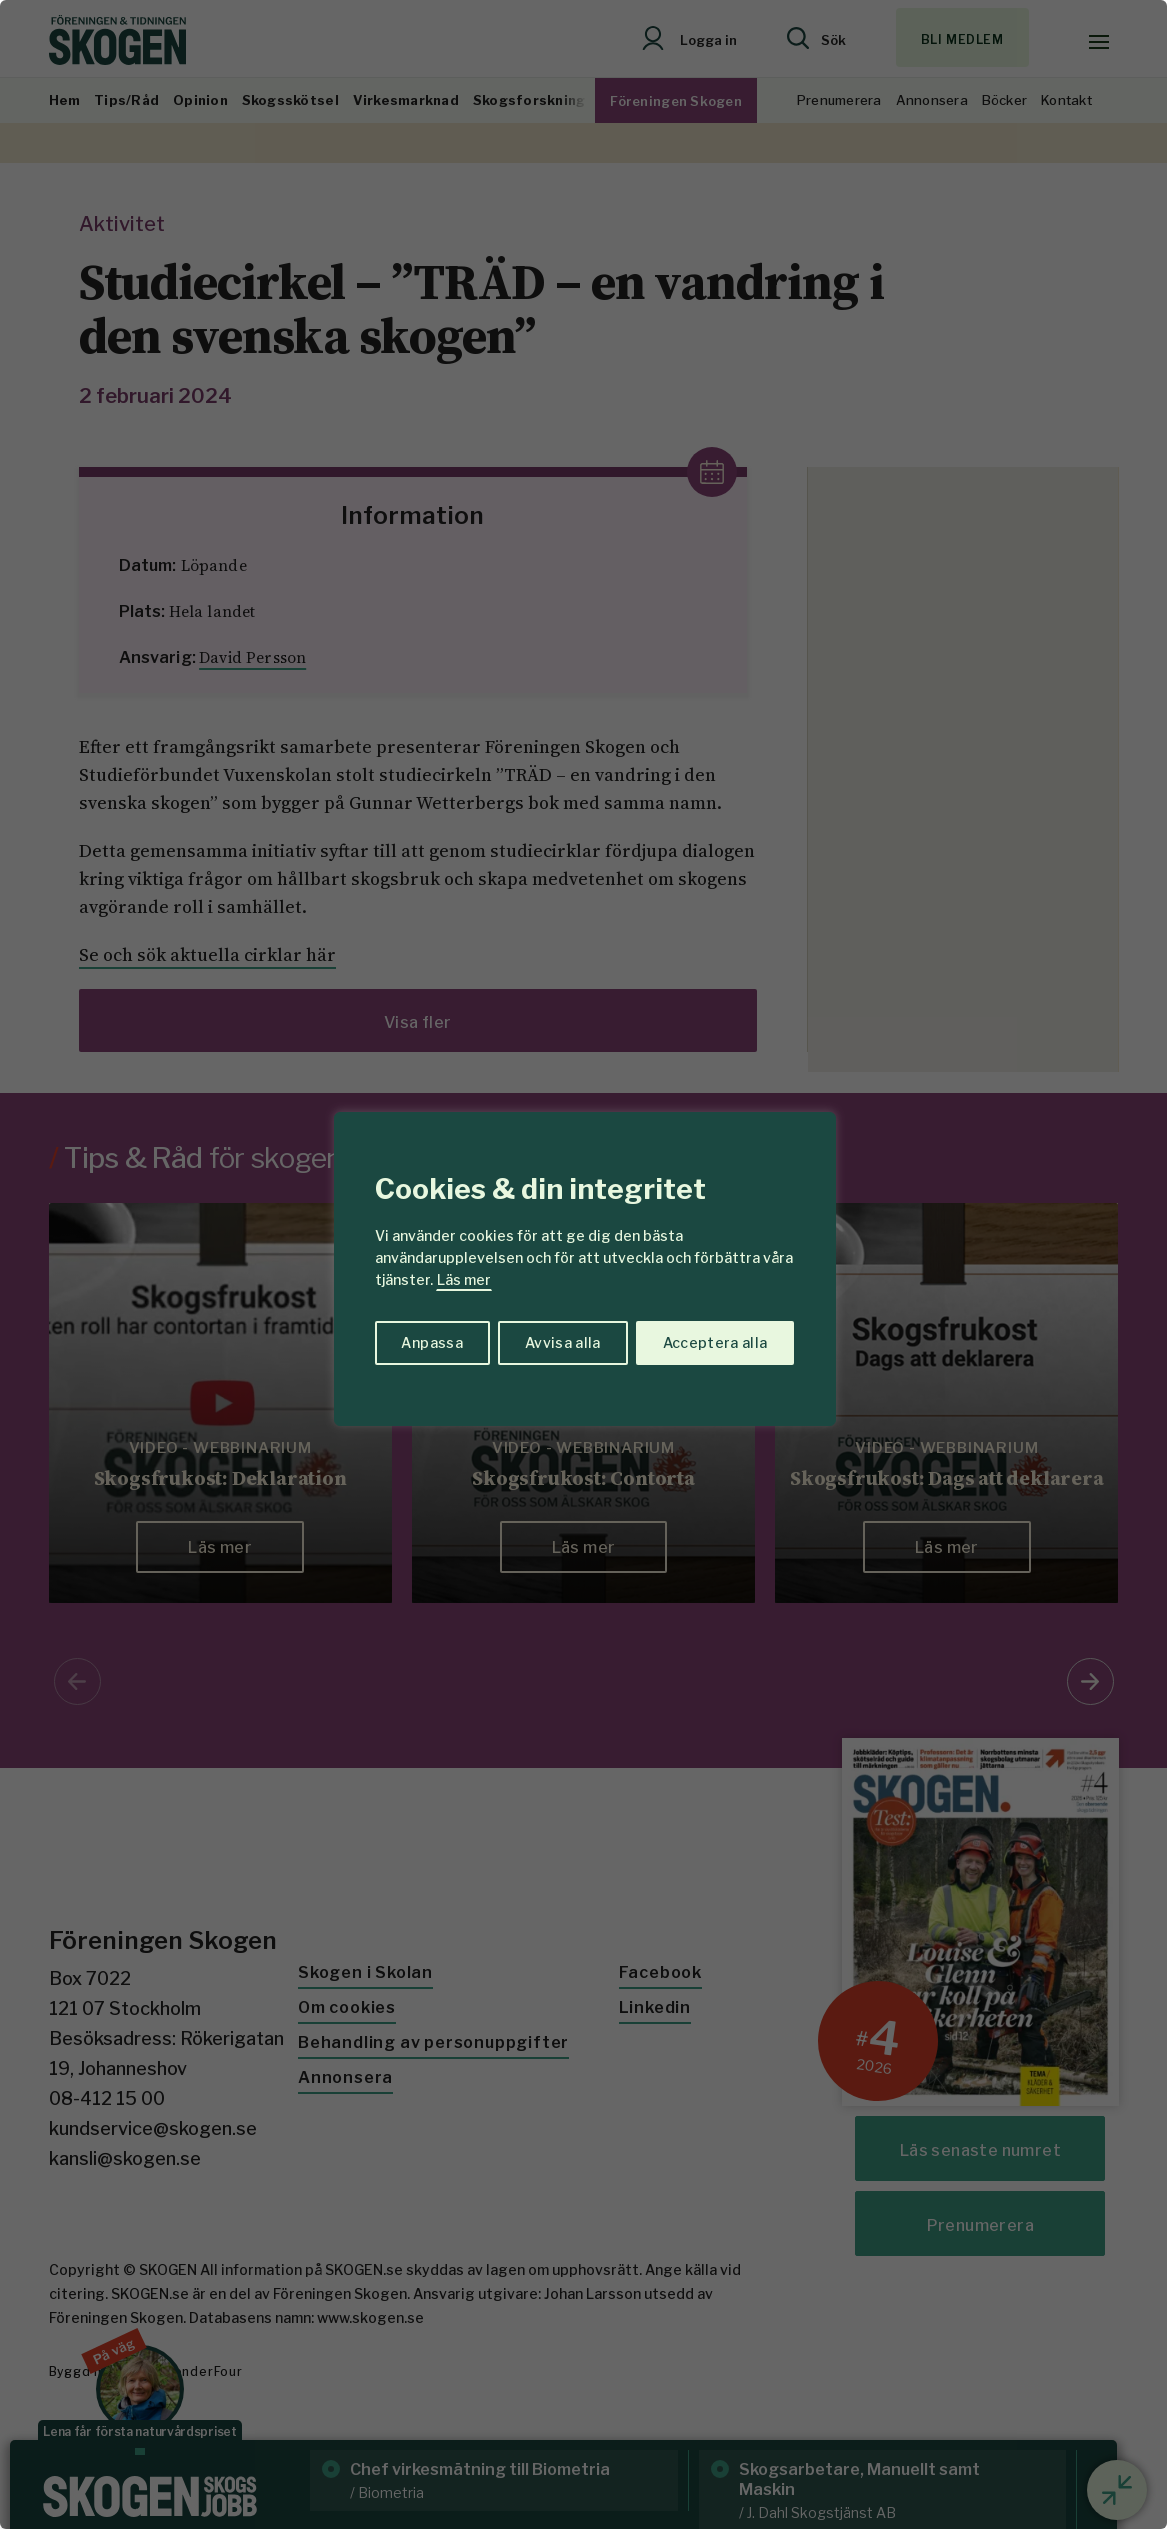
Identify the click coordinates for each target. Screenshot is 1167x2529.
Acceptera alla (715, 1342)
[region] (583, 1264)
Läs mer (464, 1279)
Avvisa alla (563, 1342)
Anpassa (431, 1342)
